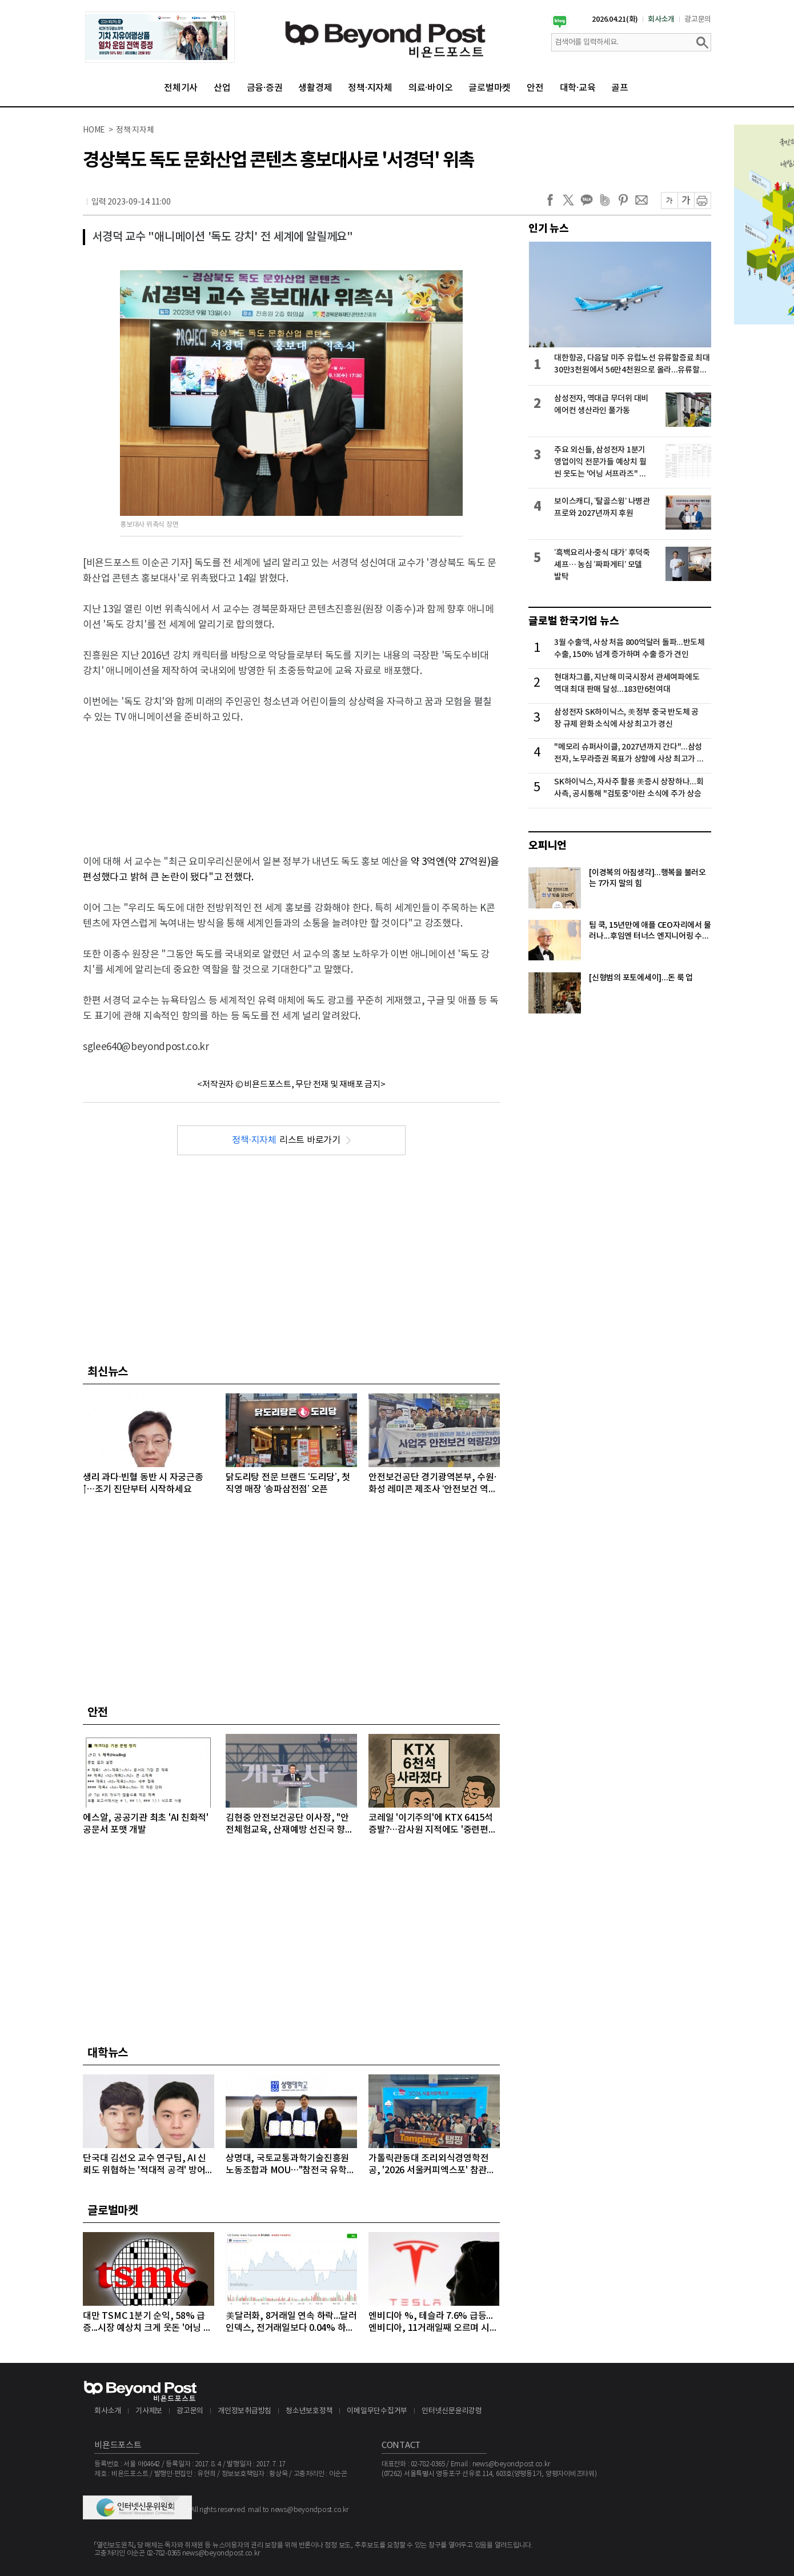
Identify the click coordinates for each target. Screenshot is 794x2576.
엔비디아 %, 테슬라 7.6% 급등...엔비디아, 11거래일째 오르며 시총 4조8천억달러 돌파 (433, 2322)
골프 (619, 88)
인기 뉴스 (548, 228)
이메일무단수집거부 (377, 2411)
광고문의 (697, 19)
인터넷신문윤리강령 (452, 2411)
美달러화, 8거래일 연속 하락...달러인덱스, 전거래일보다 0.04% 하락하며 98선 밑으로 (291, 2322)
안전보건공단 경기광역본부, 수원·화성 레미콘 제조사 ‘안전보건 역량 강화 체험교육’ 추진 (432, 1484)
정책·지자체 (370, 88)
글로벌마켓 (489, 88)
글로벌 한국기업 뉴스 (573, 621)
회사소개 (661, 19)
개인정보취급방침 (244, 2411)
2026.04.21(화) (615, 19)
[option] (160, 37)
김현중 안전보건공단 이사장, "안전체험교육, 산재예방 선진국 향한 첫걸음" (290, 1824)
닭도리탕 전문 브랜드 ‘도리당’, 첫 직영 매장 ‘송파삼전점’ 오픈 (288, 1483)
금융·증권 (265, 88)
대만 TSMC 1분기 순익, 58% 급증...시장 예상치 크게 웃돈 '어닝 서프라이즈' (147, 2322)
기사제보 (148, 2411)
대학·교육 (578, 88)
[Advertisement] (291, 780)
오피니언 (547, 845)
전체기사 (181, 88)
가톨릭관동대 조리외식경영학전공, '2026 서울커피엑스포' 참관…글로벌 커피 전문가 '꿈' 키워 (431, 2165)
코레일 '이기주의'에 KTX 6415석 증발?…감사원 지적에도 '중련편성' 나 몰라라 (433, 1824)
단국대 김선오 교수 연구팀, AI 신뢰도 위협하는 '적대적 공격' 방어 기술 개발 (144, 2165)
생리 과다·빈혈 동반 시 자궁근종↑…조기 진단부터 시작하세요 (143, 1483)
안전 (535, 88)
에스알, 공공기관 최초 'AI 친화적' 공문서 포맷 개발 (145, 1824)
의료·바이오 (430, 88)
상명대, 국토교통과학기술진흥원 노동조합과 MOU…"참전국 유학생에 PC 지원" (290, 2165)
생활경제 (315, 88)
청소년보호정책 (309, 2411)
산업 (222, 88)
